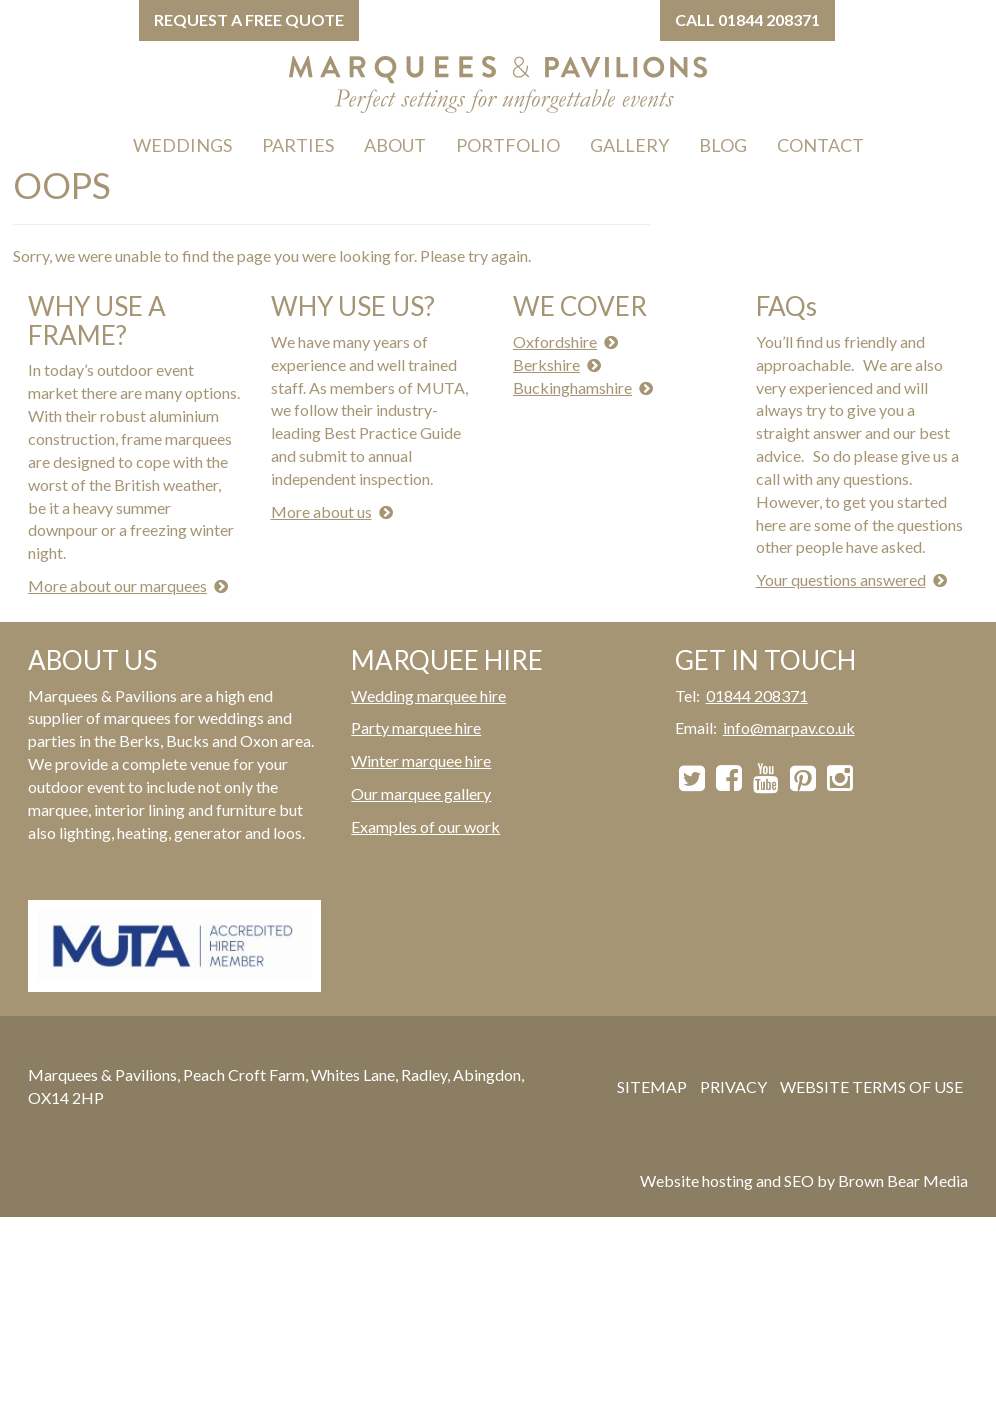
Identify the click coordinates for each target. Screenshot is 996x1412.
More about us (321, 511)
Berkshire (546, 364)
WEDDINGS (182, 145)
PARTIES (298, 145)
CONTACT (820, 145)
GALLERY (629, 145)
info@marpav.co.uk (789, 727)
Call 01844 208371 (747, 19)
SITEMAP (652, 1086)
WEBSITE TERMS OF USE (871, 1086)
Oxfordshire (555, 341)
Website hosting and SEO (727, 1180)
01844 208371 (757, 695)
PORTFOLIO (508, 145)
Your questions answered (841, 579)
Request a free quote (249, 19)
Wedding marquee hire (428, 695)
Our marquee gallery (421, 793)
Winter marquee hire (421, 760)
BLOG (723, 145)
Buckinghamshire (572, 387)
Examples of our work (425, 826)
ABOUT (395, 145)
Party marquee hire (416, 727)
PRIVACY (733, 1086)
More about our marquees (117, 585)
